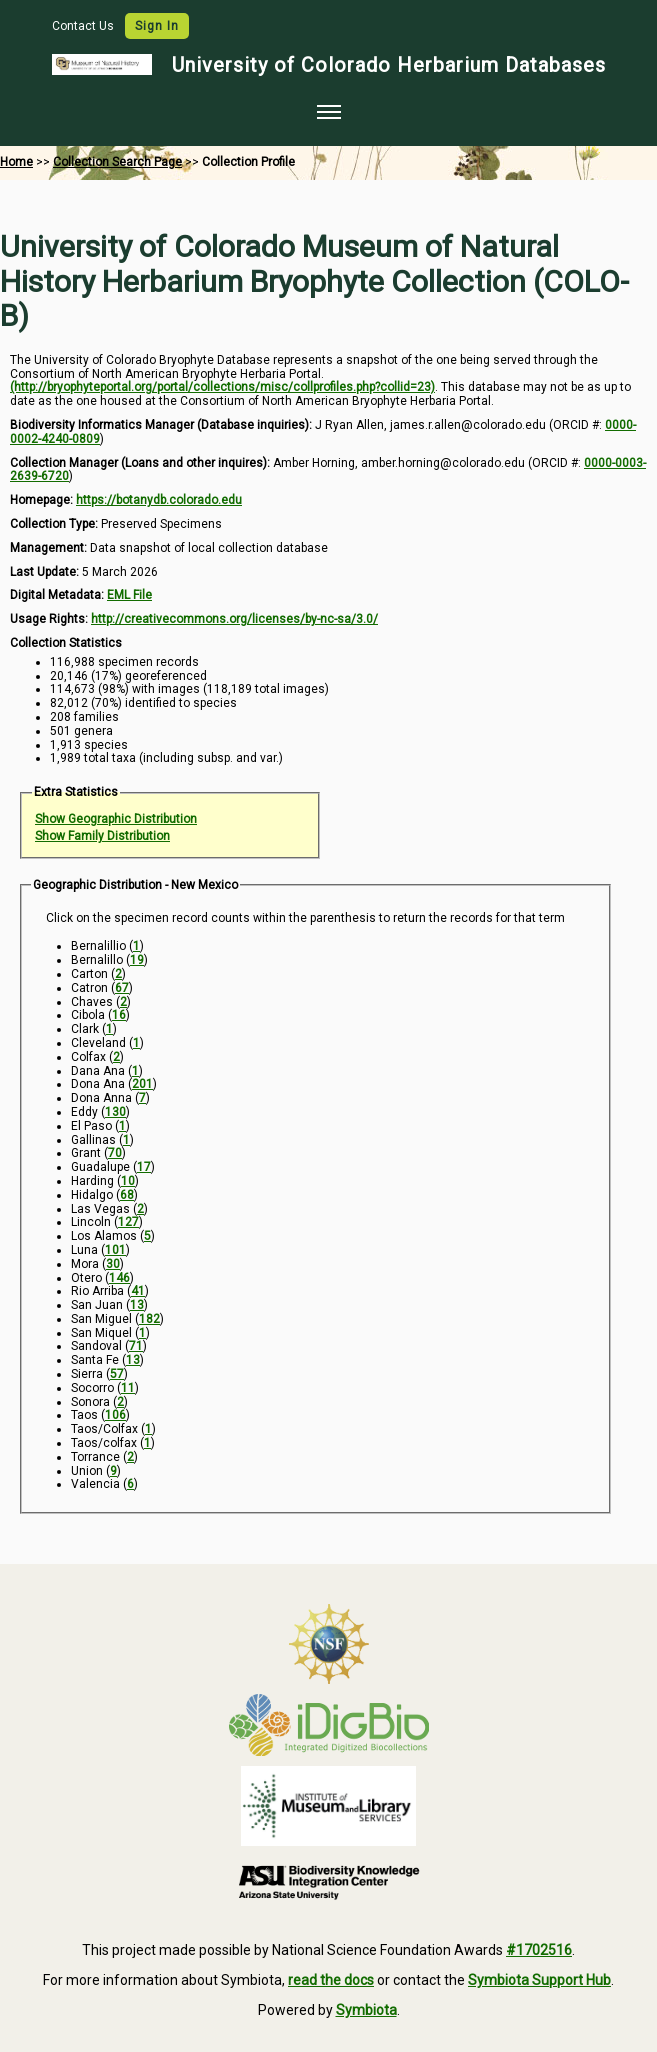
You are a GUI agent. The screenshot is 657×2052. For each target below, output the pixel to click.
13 (137, 1305)
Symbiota (366, 2010)
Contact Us (84, 26)
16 (119, 1015)
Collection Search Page (117, 162)
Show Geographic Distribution (116, 819)
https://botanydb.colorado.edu (159, 500)
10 (128, 1181)
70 (115, 1153)
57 (117, 1374)
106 (115, 1415)
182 (149, 1319)
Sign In (157, 26)
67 (122, 988)
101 (115, 1250)
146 (119, 1278)
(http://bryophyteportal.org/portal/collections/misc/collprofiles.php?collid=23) (222, 387)
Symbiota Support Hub (539, 1980)
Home (16, 162)
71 (136, 1346)
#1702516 (539, 1950)
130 (115, 1112)
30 (113, 1264)
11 (128, 1388)
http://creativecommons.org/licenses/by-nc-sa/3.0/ (234, 619)
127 (128, 1222)
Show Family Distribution (102, 836)
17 (144, 1167)
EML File (129, 595)
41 (138, 1291)
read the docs (331, 1980)
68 (127, 1195)
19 (137, 960)
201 (142, 1084)
